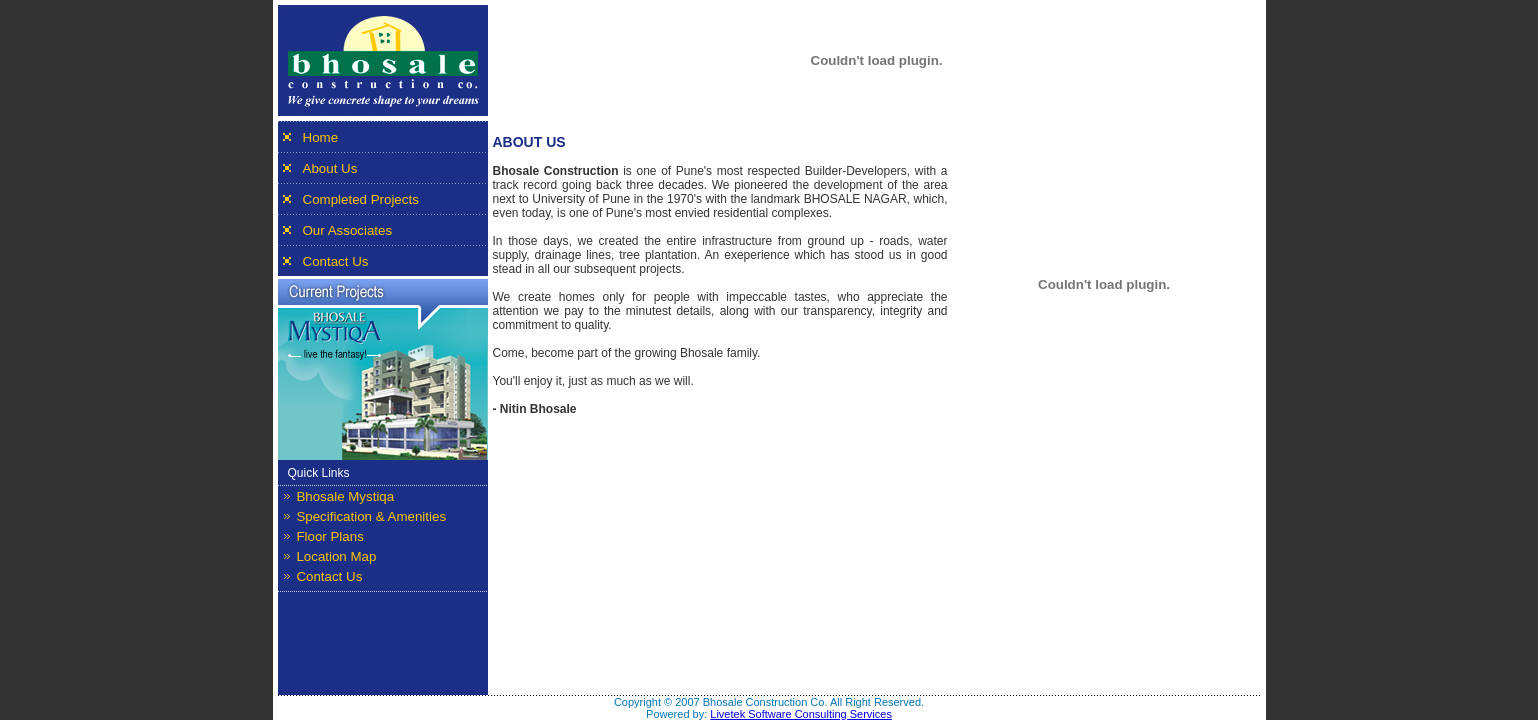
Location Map (336, 556)
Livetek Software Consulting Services (801, 714)
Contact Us (336, 261)
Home (321, 137)
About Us (330, 168)
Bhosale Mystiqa (345, 496)
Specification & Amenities (371, 516)
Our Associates (348, 230)
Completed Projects (361, 199)
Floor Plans (329, 536)
